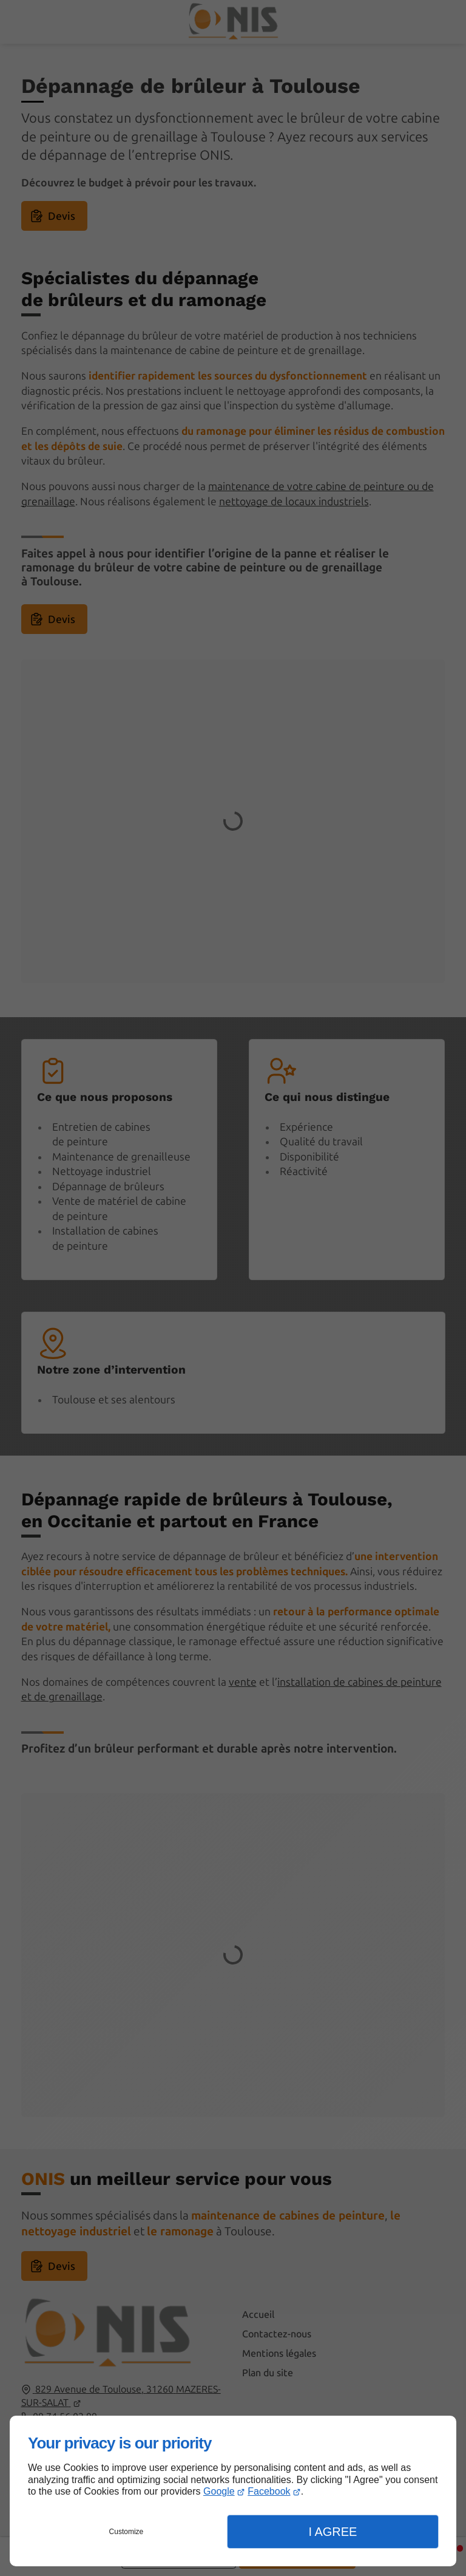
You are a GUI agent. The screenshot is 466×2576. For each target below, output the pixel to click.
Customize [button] (126, 2531)
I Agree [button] (332, 2531)
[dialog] (233, 2491)
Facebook (269, 2491)
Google (219, 2491)
